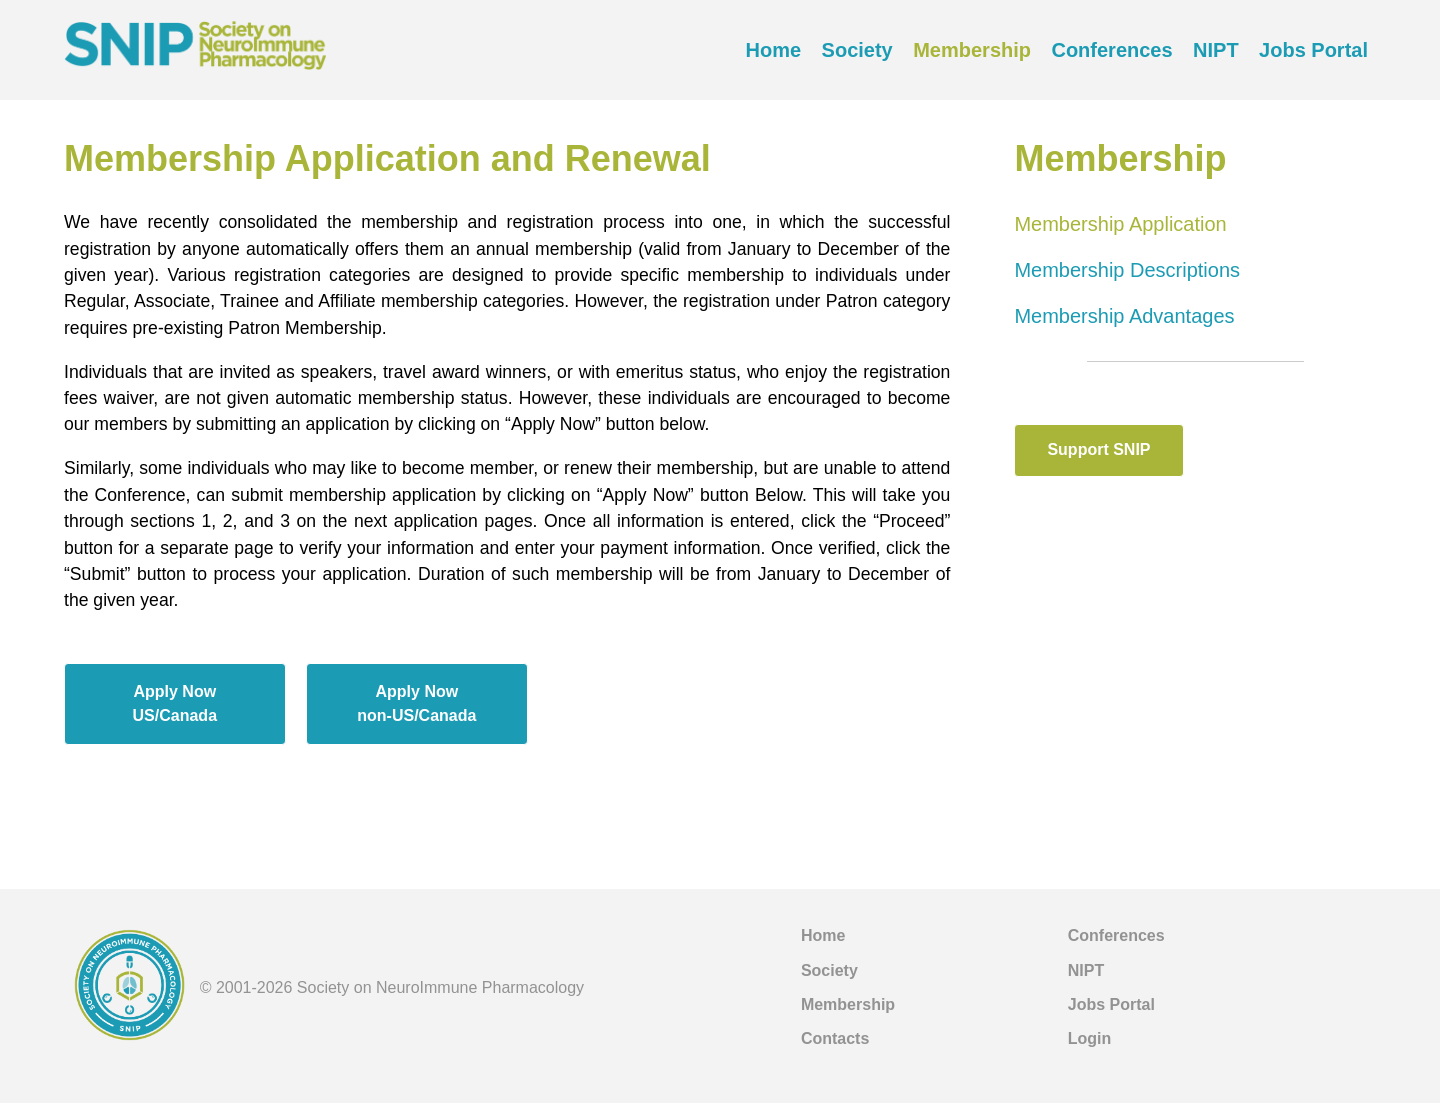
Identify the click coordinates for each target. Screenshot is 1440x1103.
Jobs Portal (1313, 50)
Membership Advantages (1124, 316)
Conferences (1111, 50)
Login (1090, 1038)
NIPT (1216, 50)
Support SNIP (1098, 449)
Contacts (835, 1038)
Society (857, 50)
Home (774, 50)
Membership (972, 50)
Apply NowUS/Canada (175, 703)
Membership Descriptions (1127, 270)
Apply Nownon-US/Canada (416, 703)
